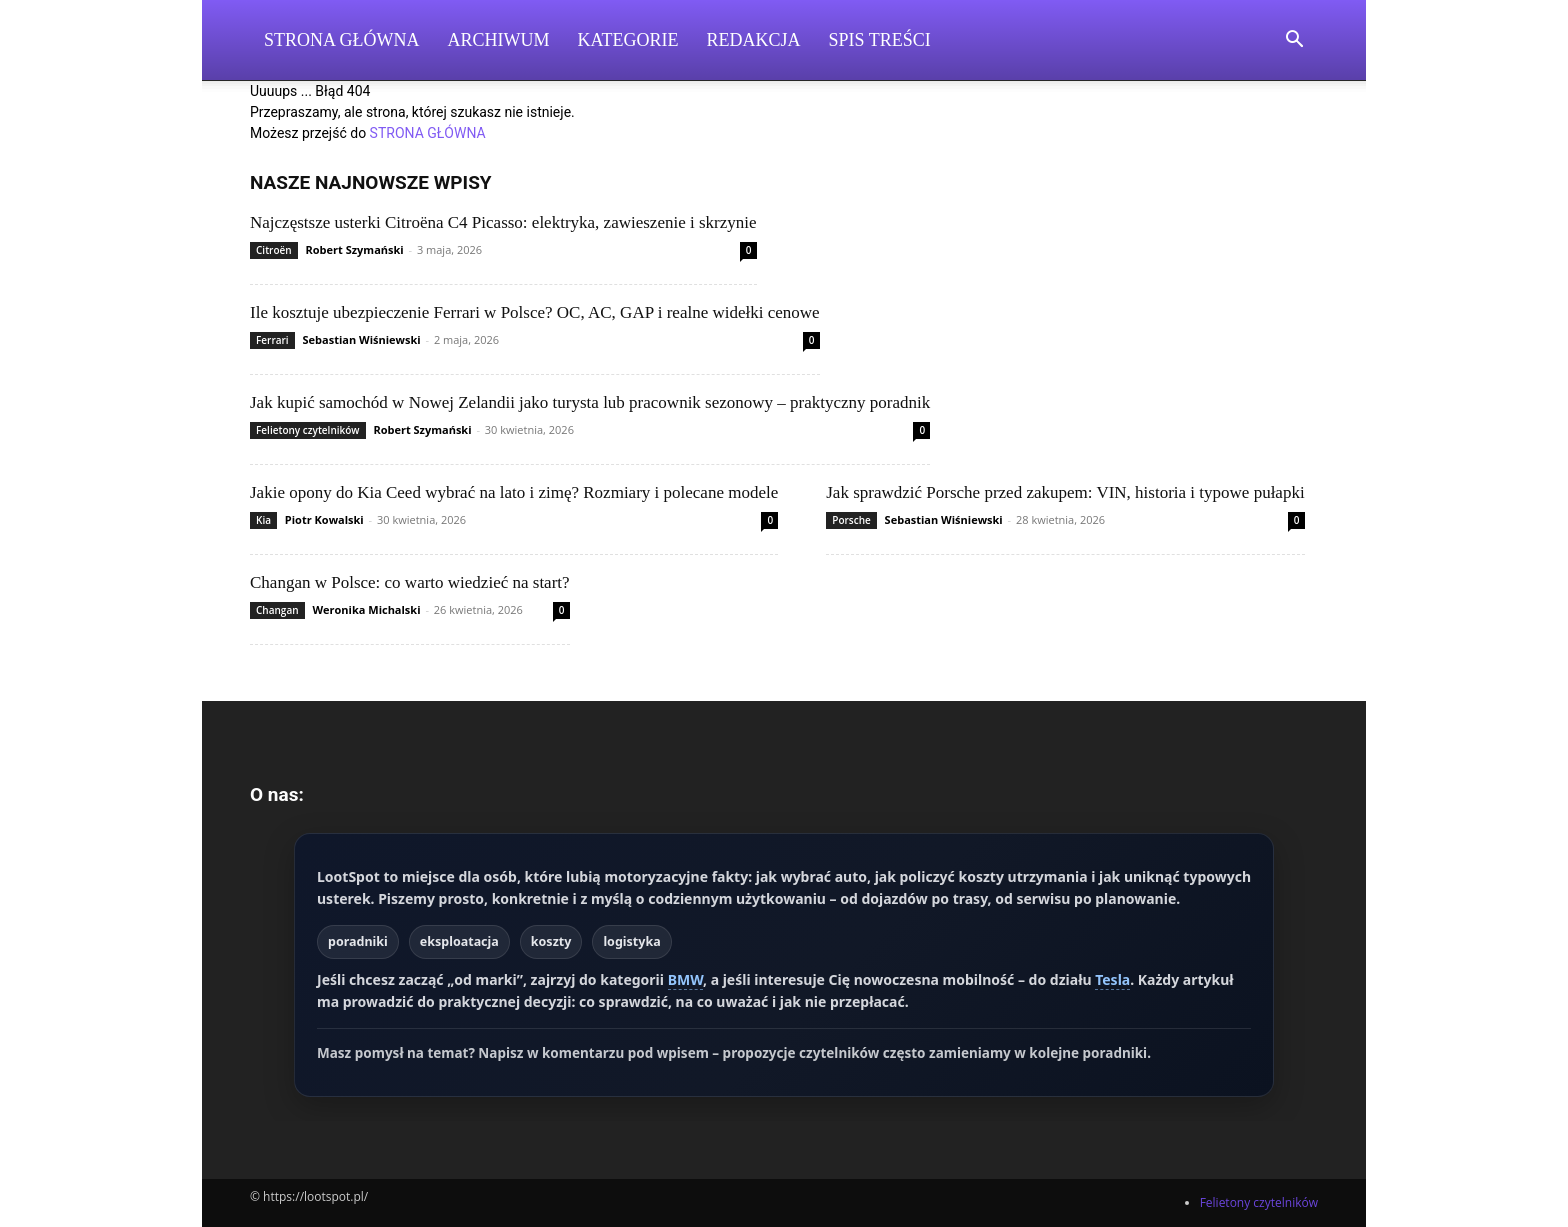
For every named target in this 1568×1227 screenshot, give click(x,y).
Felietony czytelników (308, 430)
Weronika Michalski (366, 609)
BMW (685, 979)
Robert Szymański (354, 249)
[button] (1294, 41)
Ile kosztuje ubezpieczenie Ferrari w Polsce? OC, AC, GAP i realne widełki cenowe (535, 312)
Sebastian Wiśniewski (362, 339)
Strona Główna (342, 40)
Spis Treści (880, 40)
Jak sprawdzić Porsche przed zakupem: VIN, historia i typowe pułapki (1065, 492)
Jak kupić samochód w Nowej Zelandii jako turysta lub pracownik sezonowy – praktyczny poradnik (590, 402)
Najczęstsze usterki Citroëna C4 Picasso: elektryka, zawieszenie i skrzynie (503, 222)
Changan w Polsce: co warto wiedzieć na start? (410, 582)
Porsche (851, 520)
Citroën (274, 250)
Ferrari (272, 340)
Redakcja (754, 40)
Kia (263, 520)
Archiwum (499, 40)
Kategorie (628, 40)
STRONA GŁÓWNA (428, 133)
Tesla (1112, 979)
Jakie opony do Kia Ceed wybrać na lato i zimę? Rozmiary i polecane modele (514, 492)
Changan (277, 610)
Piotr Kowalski (324, 519)
